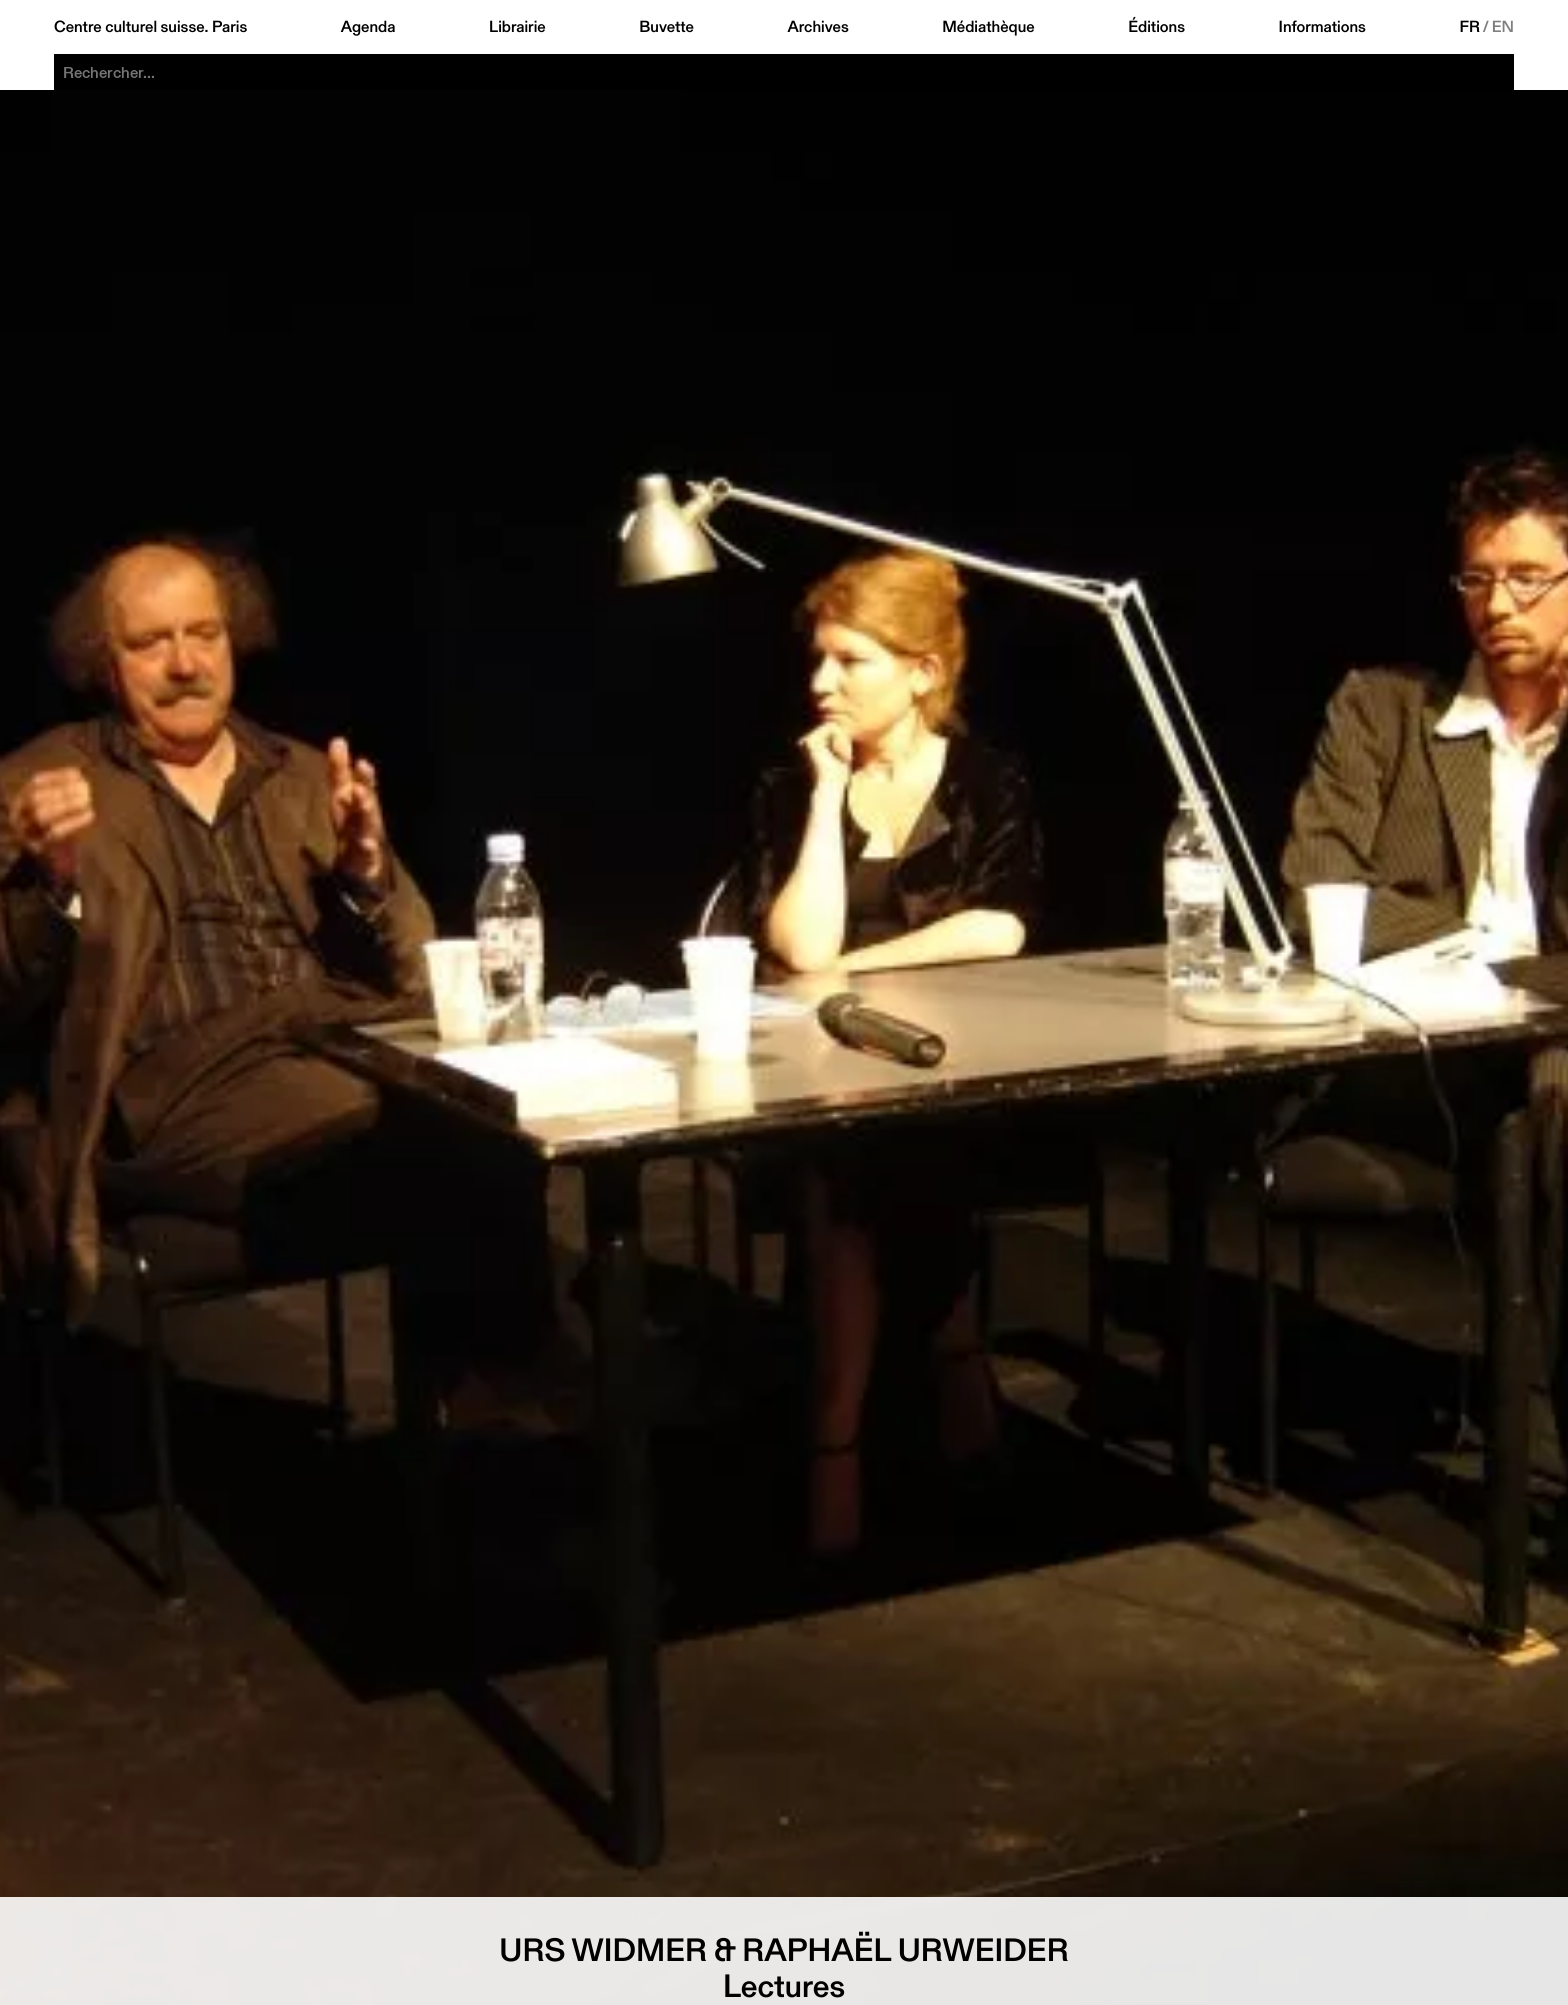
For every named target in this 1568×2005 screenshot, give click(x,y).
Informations (1322, 27)
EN (1503, 27)
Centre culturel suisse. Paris (150, 27)
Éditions (1156, 27)
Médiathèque (988, 27)
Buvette (666, 27)
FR (1469, 27)
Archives (817, 27)
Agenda (368, 27)
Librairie (517, 27)
